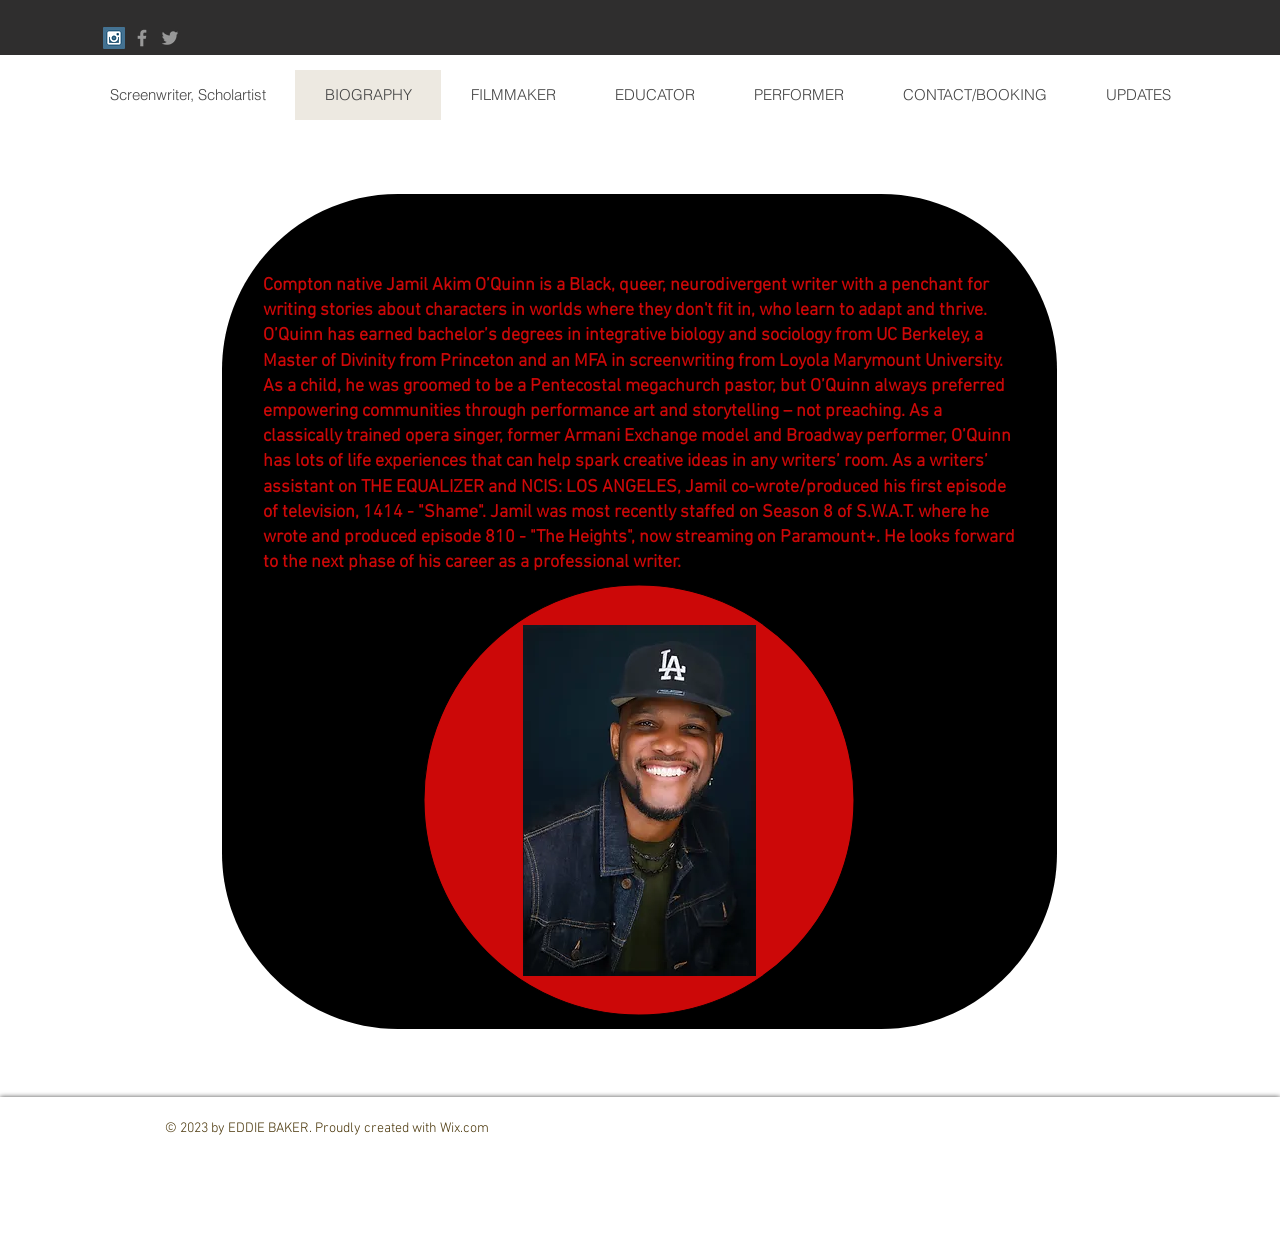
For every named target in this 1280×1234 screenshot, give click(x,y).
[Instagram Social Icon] (114, 38)
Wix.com (464, 1128)
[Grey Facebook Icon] (142, 38)
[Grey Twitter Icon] (170, 38)
